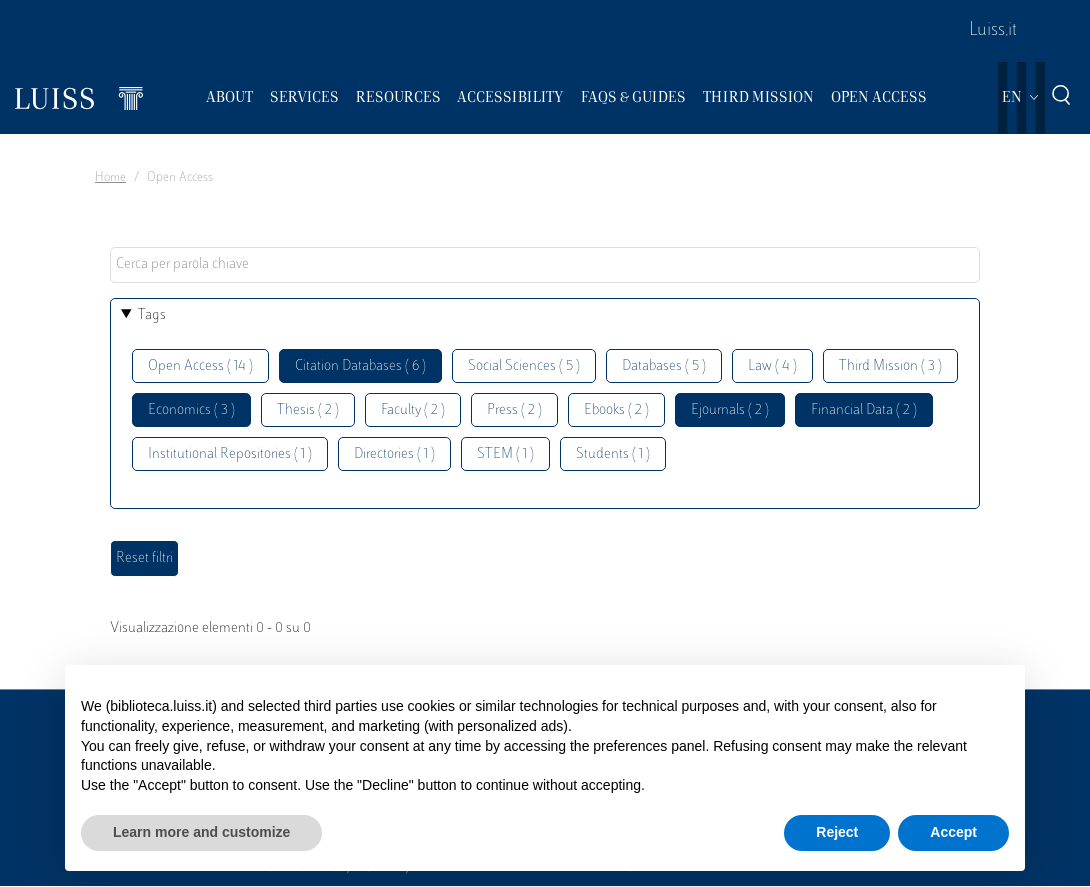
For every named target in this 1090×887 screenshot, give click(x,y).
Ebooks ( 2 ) (616, 410)
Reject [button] (837, 832)
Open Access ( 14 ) (200, 366)
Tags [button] (152, 315)
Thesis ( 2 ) (308, 410)
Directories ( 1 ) (394, 454)
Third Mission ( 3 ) (890, 366)
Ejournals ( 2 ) (730, 410)
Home (110, 178)
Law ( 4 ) (772, 366)
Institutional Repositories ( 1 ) (230, 454)
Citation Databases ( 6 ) (360, 366)
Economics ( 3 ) (191, 410)
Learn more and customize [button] (201, 832)
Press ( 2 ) (514, 410)
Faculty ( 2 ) (413, 410)
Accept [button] (953, 832)
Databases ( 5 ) (664, 366)
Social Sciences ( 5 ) (524, 366)
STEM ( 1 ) (505, 454)
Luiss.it (993, 31)
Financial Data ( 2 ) (864, 410)
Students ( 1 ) (613, 454)
